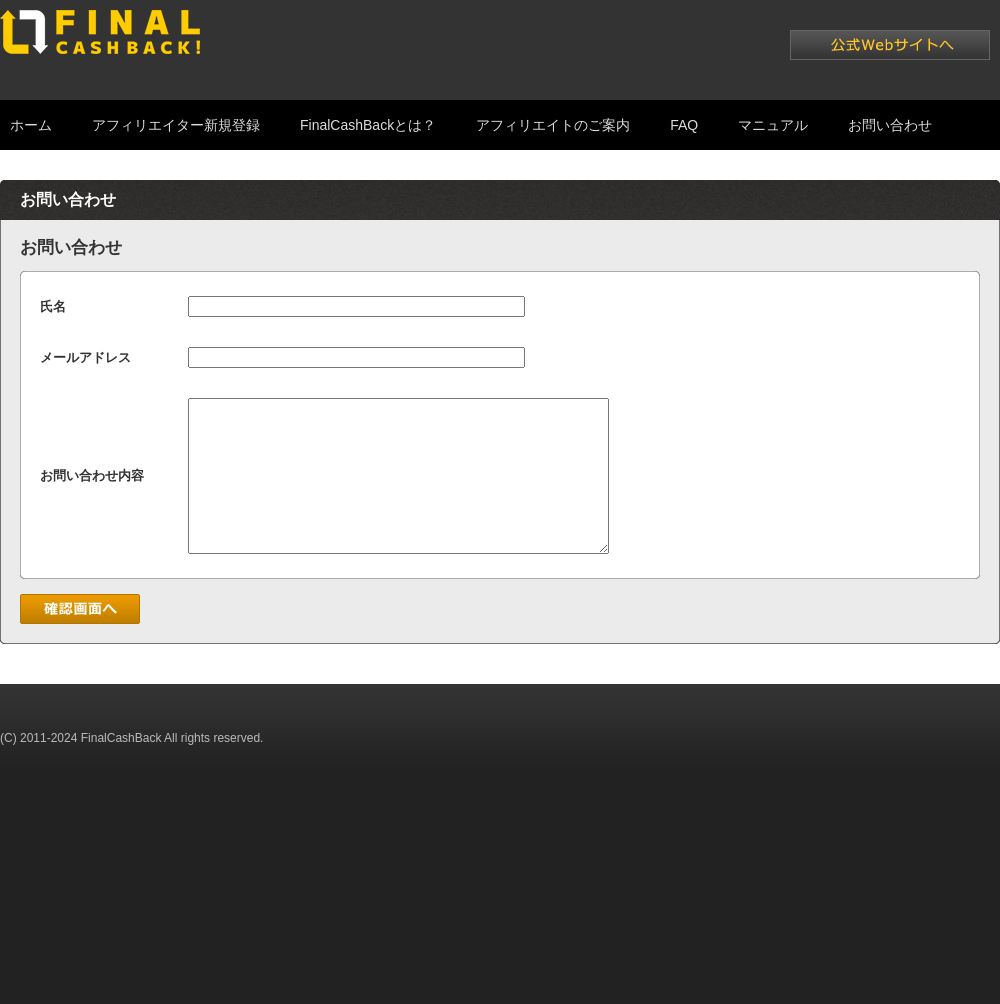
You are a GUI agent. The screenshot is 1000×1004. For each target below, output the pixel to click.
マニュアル (773, 125)
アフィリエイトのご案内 (553, 125)
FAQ (684, 125)
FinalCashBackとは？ (368, 125)
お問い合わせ (890, 125)
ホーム (31, 125)
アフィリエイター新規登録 (176, 125)
